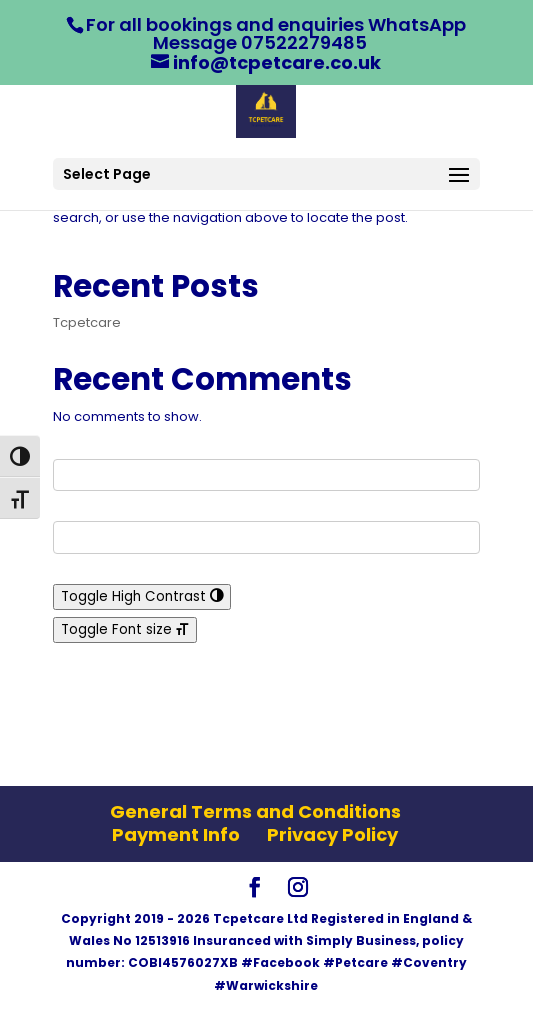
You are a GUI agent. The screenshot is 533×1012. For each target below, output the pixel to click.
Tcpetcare (87, 322)
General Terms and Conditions (255, 811)
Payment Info (176, 834)
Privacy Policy (332, 834)
